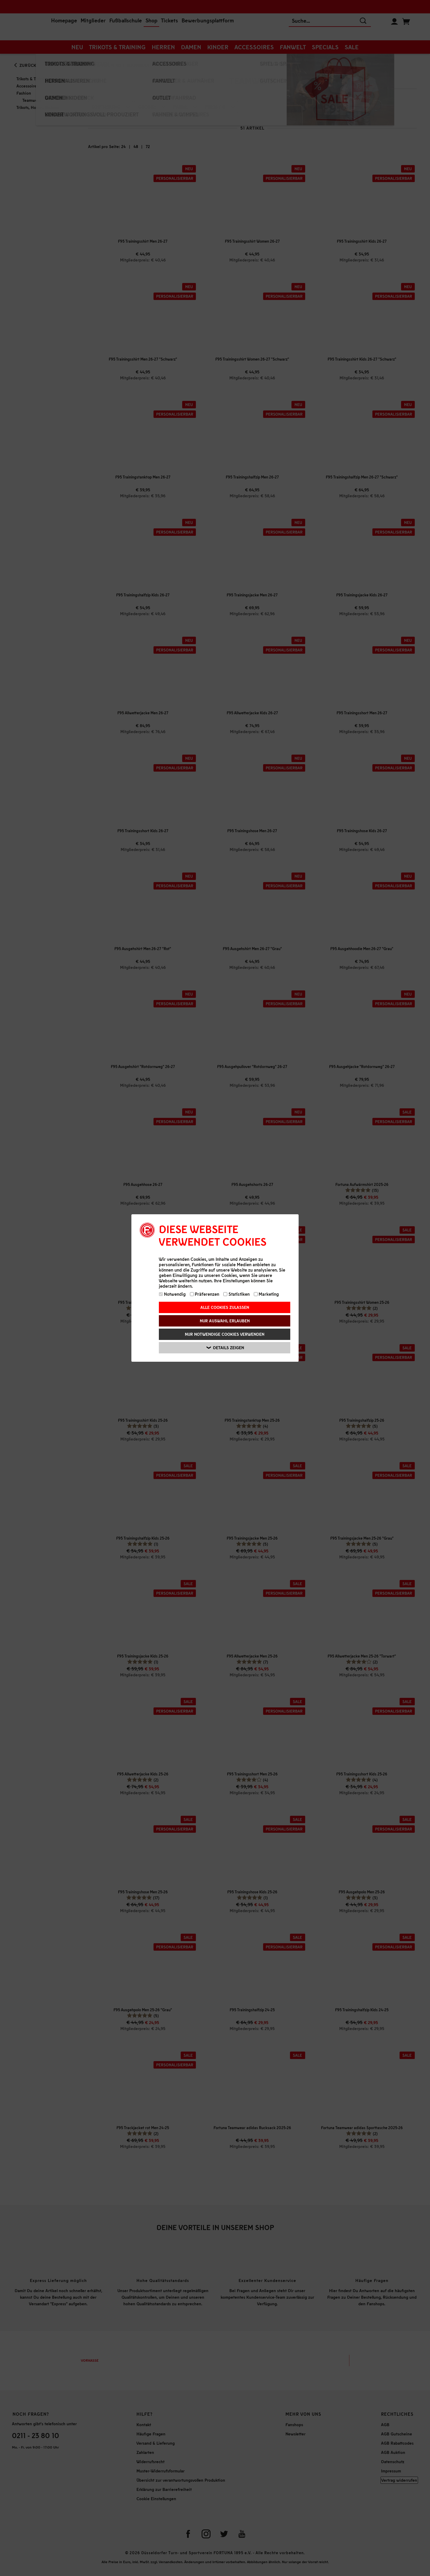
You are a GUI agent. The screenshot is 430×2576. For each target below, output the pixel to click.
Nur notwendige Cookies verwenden (224, 1334)
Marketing (266, 1294)
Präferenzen (204, 1294)
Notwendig (172, 1294)
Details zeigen (225, 1348)
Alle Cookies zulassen (224, 1307)
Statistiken (236, 1294)
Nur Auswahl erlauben (225, 1320)
